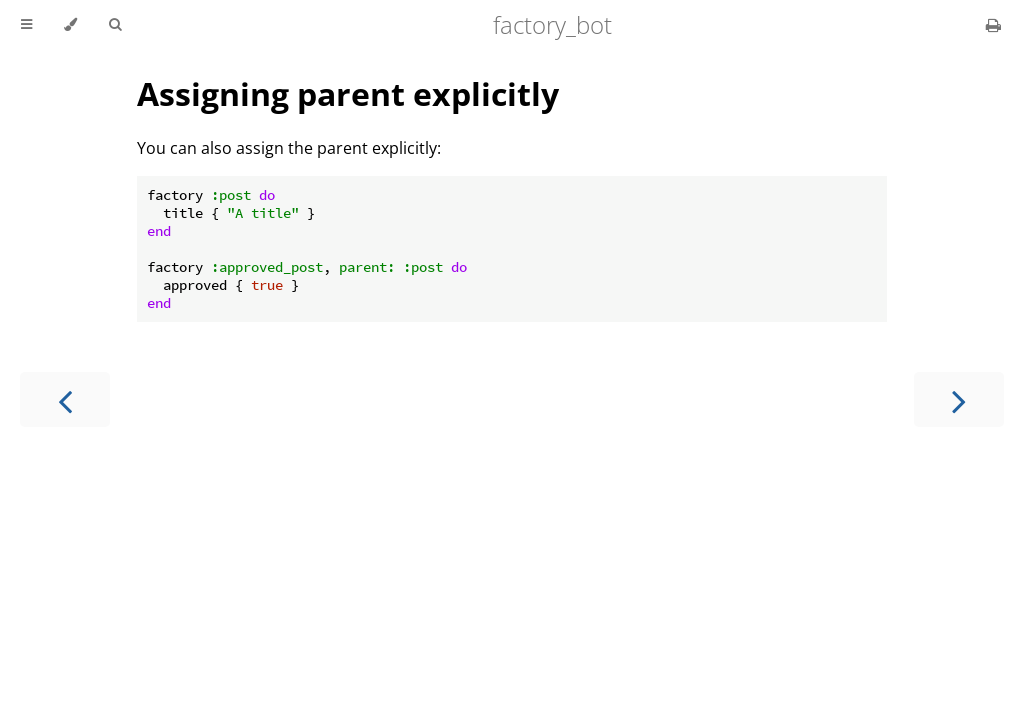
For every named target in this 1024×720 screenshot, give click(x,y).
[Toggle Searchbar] (115, 25)
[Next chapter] (959, 399)
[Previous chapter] (65, 399)
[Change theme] (70, 25)
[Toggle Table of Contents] (26, 25)
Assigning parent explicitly (348, 93)
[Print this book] (993, 25)
